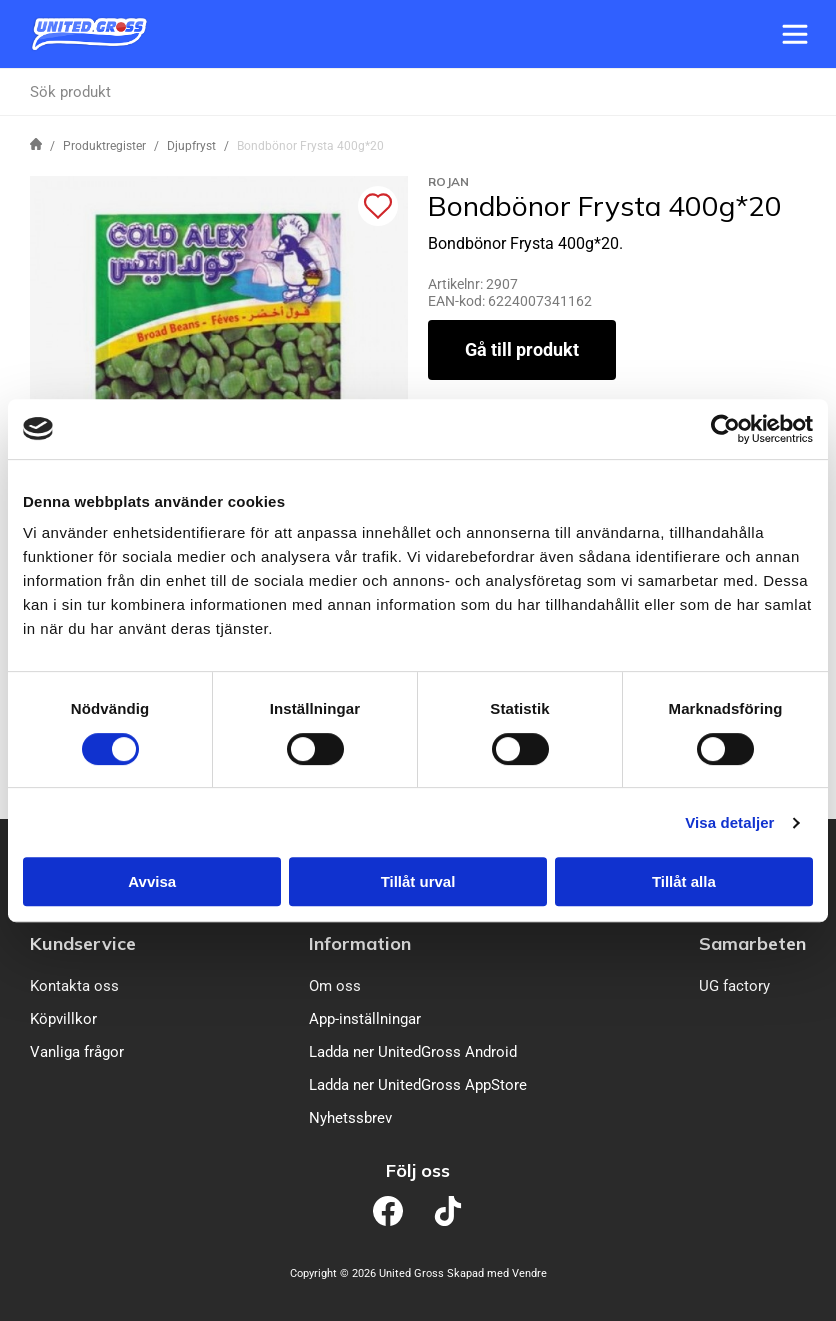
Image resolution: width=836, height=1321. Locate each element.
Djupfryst (191, 146)
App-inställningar (365, 1019)
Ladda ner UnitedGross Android (413, 1052)
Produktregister (104, 146)
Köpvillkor (63, 1019)
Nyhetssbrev (350, 1118)
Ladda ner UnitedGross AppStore (418, 1085)
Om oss (335, 986)
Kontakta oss (74, 986)
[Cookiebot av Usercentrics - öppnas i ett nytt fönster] (725, 429)
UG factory (734, 986)
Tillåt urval (418, 881)
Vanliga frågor (77, 1052)
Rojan (448, 181)
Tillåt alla (684, 881)
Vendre (529, 1273)
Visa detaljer (729, 822)
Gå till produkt (522, 349)
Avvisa (152, 881)
